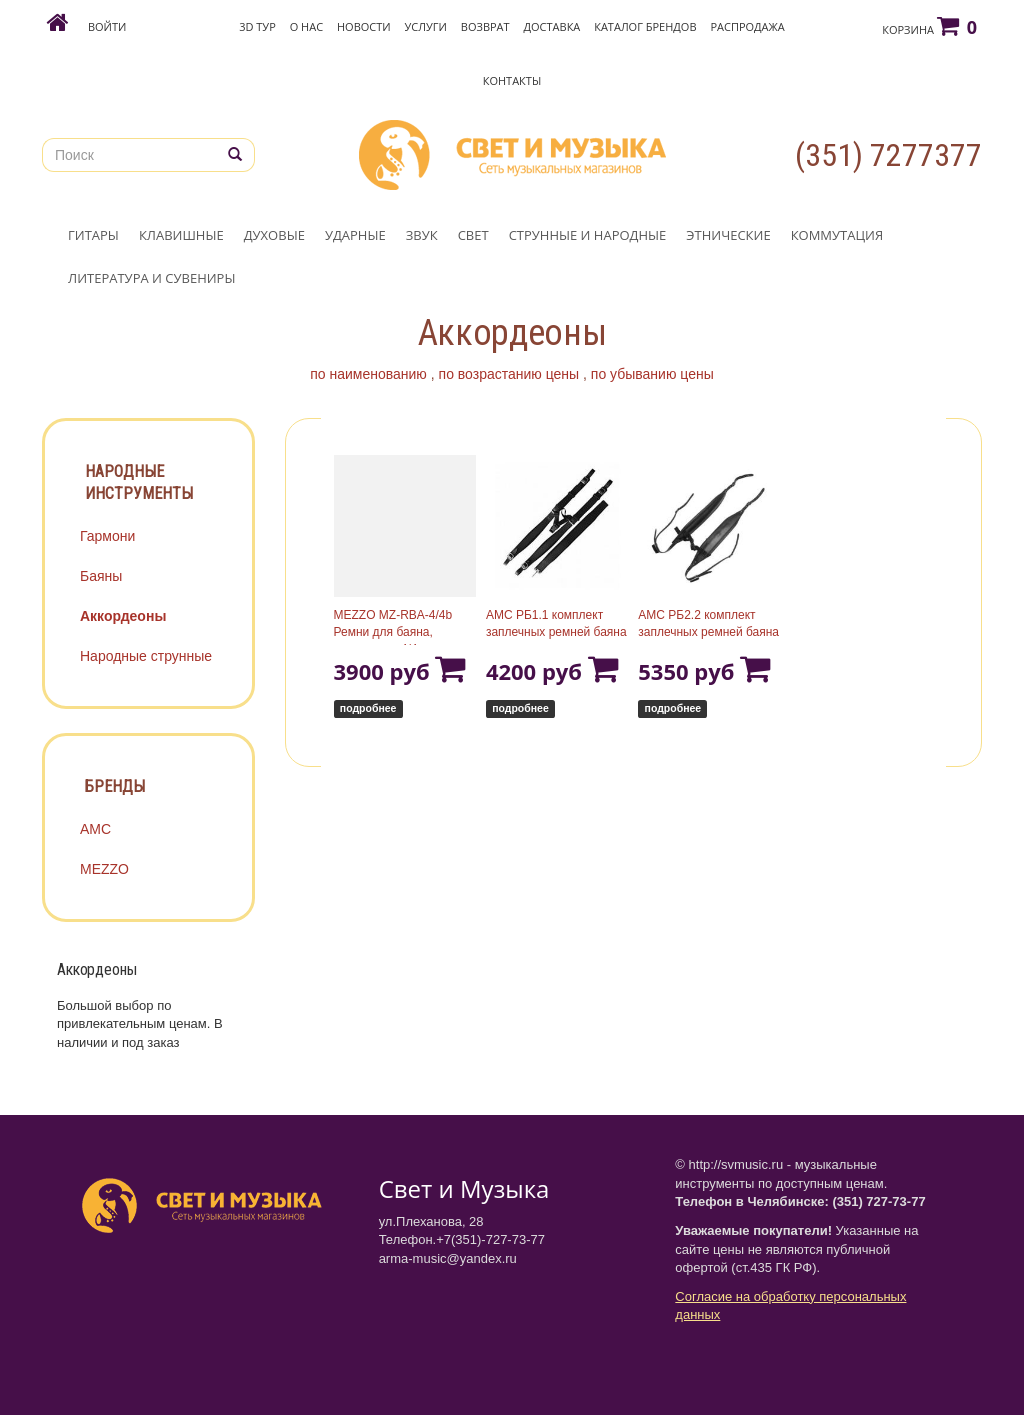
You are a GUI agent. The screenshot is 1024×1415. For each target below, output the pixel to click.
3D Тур (257, 26)
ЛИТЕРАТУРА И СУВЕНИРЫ (151, 278)
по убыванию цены (652, 374)
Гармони (107, 536)
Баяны (101, 576)
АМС (95, 829)
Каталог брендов (645, 26)
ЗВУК (422, 235)
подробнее (368, 708)
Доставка (552, 26)
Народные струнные (146, 656)
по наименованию (368, 374)
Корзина (929, 26)
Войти (107, 26)
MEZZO (104, 869)
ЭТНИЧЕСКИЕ (728, 235)
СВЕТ (473, 235)
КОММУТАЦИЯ (837, 235)
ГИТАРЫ (93, 235)
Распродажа (747, 26)
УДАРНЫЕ (355, 235)
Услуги (426, 26)
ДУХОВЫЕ (274, 235)
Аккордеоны (123, 616)
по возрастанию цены (509, 374)
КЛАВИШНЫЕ (181, 235)
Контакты (512, 80)
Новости (364, 26)
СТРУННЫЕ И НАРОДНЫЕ (588, 235)
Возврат (485, 26)
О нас (306, 26)
